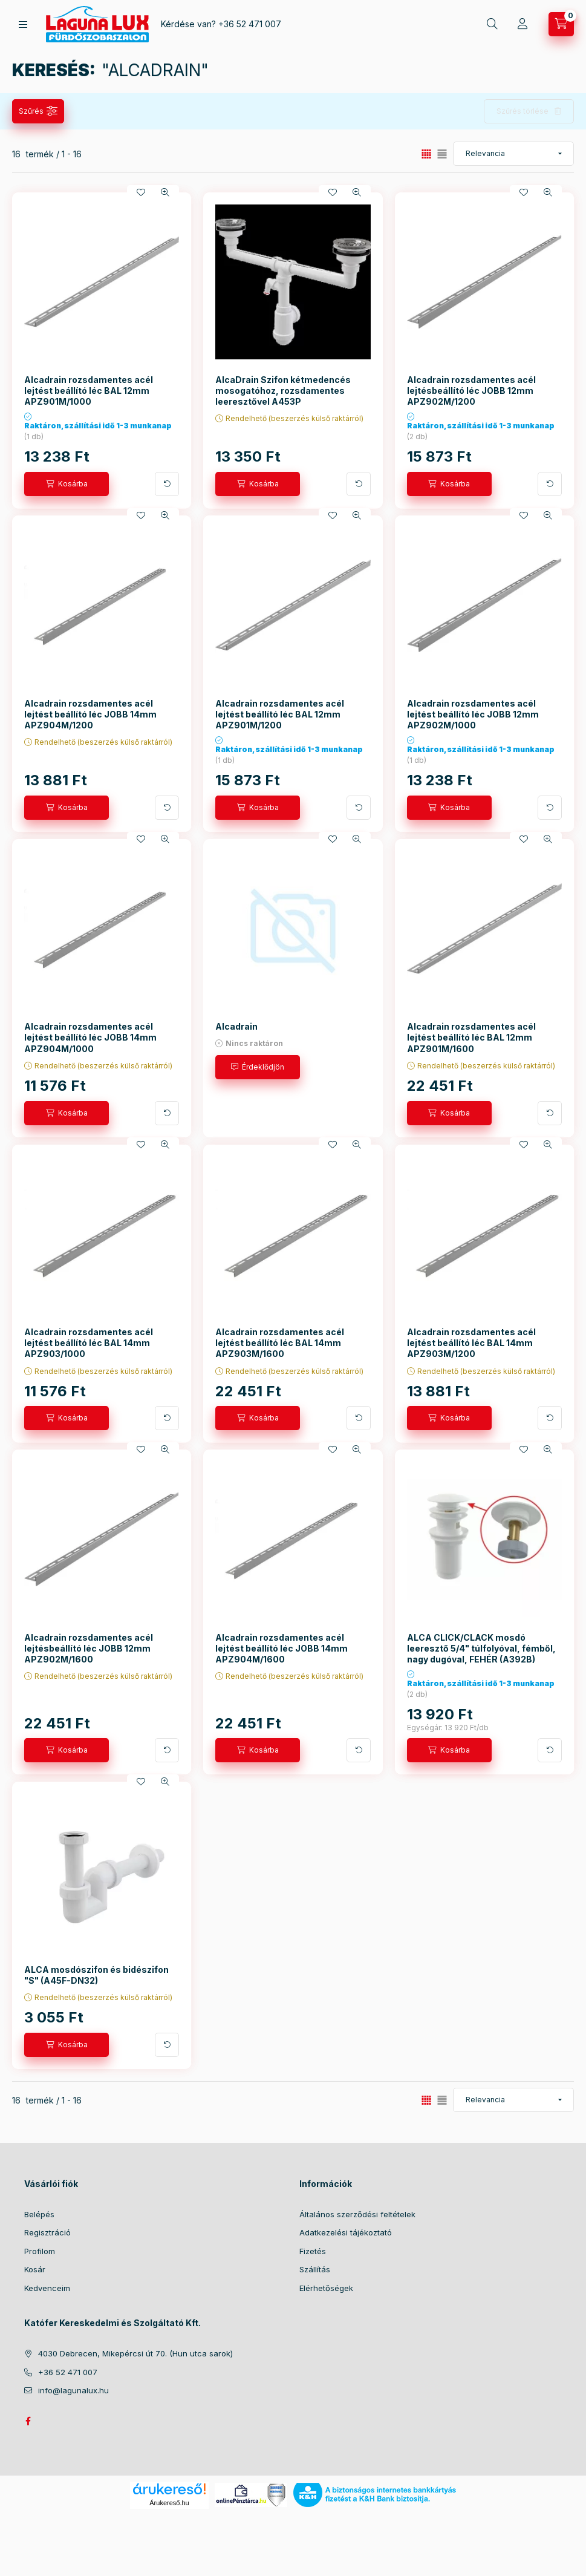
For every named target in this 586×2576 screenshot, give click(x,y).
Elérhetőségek (326, 2288)
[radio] (442, 154)
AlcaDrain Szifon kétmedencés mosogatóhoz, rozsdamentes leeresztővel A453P (283, 390)
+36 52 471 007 (249, 24)
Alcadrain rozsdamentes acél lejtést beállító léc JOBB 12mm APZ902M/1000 (473, 714)
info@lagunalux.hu (73, 2390)
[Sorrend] (513, 154)
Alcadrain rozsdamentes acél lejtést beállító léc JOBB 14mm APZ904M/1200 (90, 714)
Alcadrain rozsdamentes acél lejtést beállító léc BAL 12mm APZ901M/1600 (471, 1037)
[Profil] (522, 24)
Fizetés (312, 2251)
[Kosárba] (66, 484)
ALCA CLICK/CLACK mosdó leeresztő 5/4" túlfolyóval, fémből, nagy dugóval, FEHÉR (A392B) (481, 1648)
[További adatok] (167, 484)
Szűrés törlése (522, 111)
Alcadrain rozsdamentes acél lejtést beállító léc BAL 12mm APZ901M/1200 (279, 714)
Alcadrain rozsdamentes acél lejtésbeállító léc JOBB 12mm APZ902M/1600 (88, 1648)
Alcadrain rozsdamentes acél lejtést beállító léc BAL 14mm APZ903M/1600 (279, 1343)
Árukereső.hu (169, 2502)
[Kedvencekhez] (141, 192)
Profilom (39, 2251)
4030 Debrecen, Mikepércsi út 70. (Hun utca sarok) (135, 2353)
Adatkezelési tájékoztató (345, 2232)
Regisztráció (47, 2232)
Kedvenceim (47, 2288)
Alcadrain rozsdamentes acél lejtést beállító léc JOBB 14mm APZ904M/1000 (90, 1037)
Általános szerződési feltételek (357, 2214)
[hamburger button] (23, 24)
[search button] (492, 24)
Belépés (39, 2214)
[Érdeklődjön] (257, 1067)
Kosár (34, 2269)
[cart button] (561, 24)
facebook (28, 2421)
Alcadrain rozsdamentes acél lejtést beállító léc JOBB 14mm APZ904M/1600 (281, 1648)
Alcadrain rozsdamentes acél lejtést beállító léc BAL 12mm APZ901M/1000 (88, 390)
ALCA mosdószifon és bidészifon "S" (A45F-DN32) (96, 1975)
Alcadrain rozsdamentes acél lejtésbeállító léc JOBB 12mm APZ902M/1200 (471, 390)
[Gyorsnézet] (165, 192)
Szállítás (314, 2269)
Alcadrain (236, 1026)
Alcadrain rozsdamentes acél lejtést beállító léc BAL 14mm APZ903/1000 (88, 1343)
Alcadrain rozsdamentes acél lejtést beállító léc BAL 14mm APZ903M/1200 (471, 1343)
